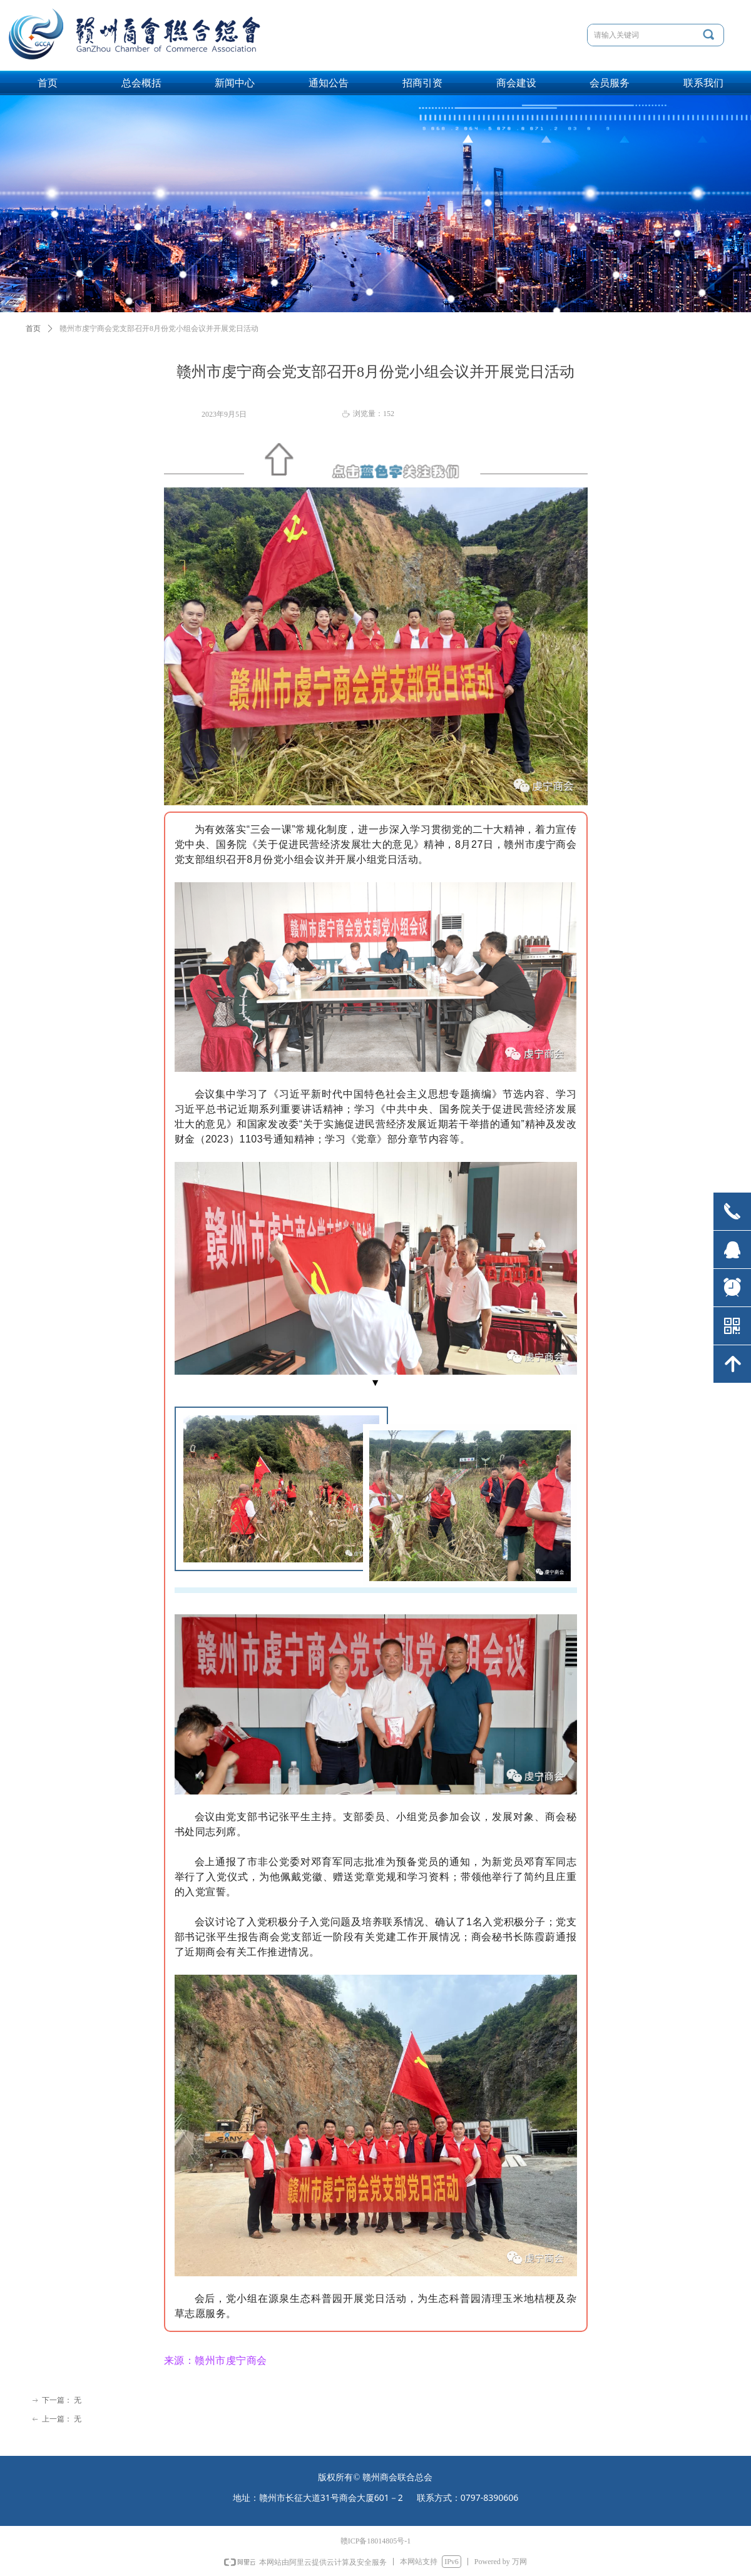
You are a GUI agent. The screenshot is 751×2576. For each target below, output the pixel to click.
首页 (33, 328)
